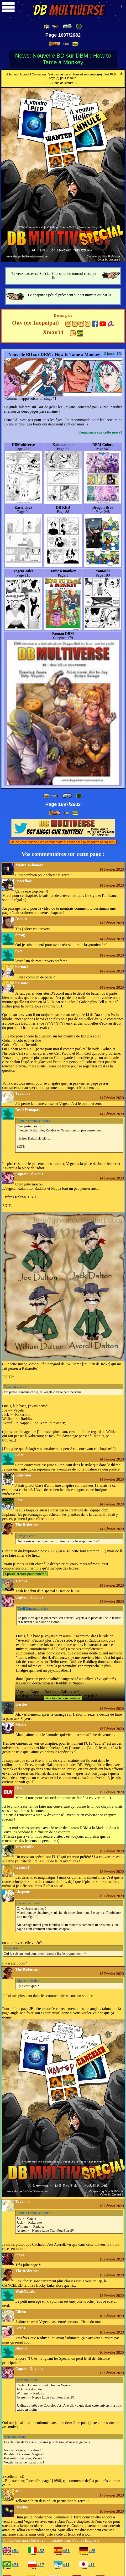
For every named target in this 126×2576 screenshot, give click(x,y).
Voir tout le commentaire (63, 1698)
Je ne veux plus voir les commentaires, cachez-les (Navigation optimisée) (63, 842)
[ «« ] (46, 27)
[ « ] (67, 26)
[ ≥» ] (66, 44)
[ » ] (54, 44)
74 (88, 324)
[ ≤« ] (55, 27)
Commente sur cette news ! (100, 432)
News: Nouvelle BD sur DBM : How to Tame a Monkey (63, 58)
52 (81, 324)
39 (75, 324)
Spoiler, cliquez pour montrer (25, 1574)
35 (68, 324)
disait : (33, 1121)
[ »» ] (75, 44)
